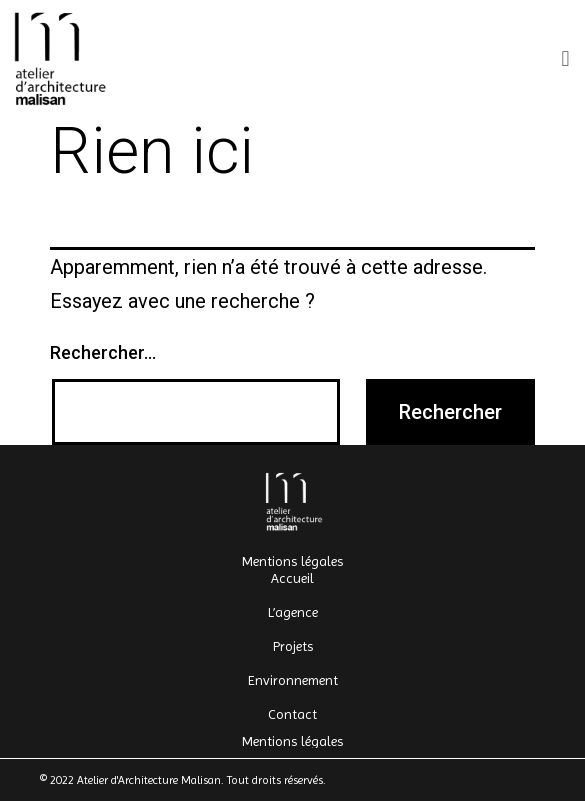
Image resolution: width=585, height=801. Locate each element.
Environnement (293, 680)
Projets (293, 646)
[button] (565, 58)
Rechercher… (103, 352)
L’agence (293, 612)
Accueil (292, 578)
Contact (292, 714)
